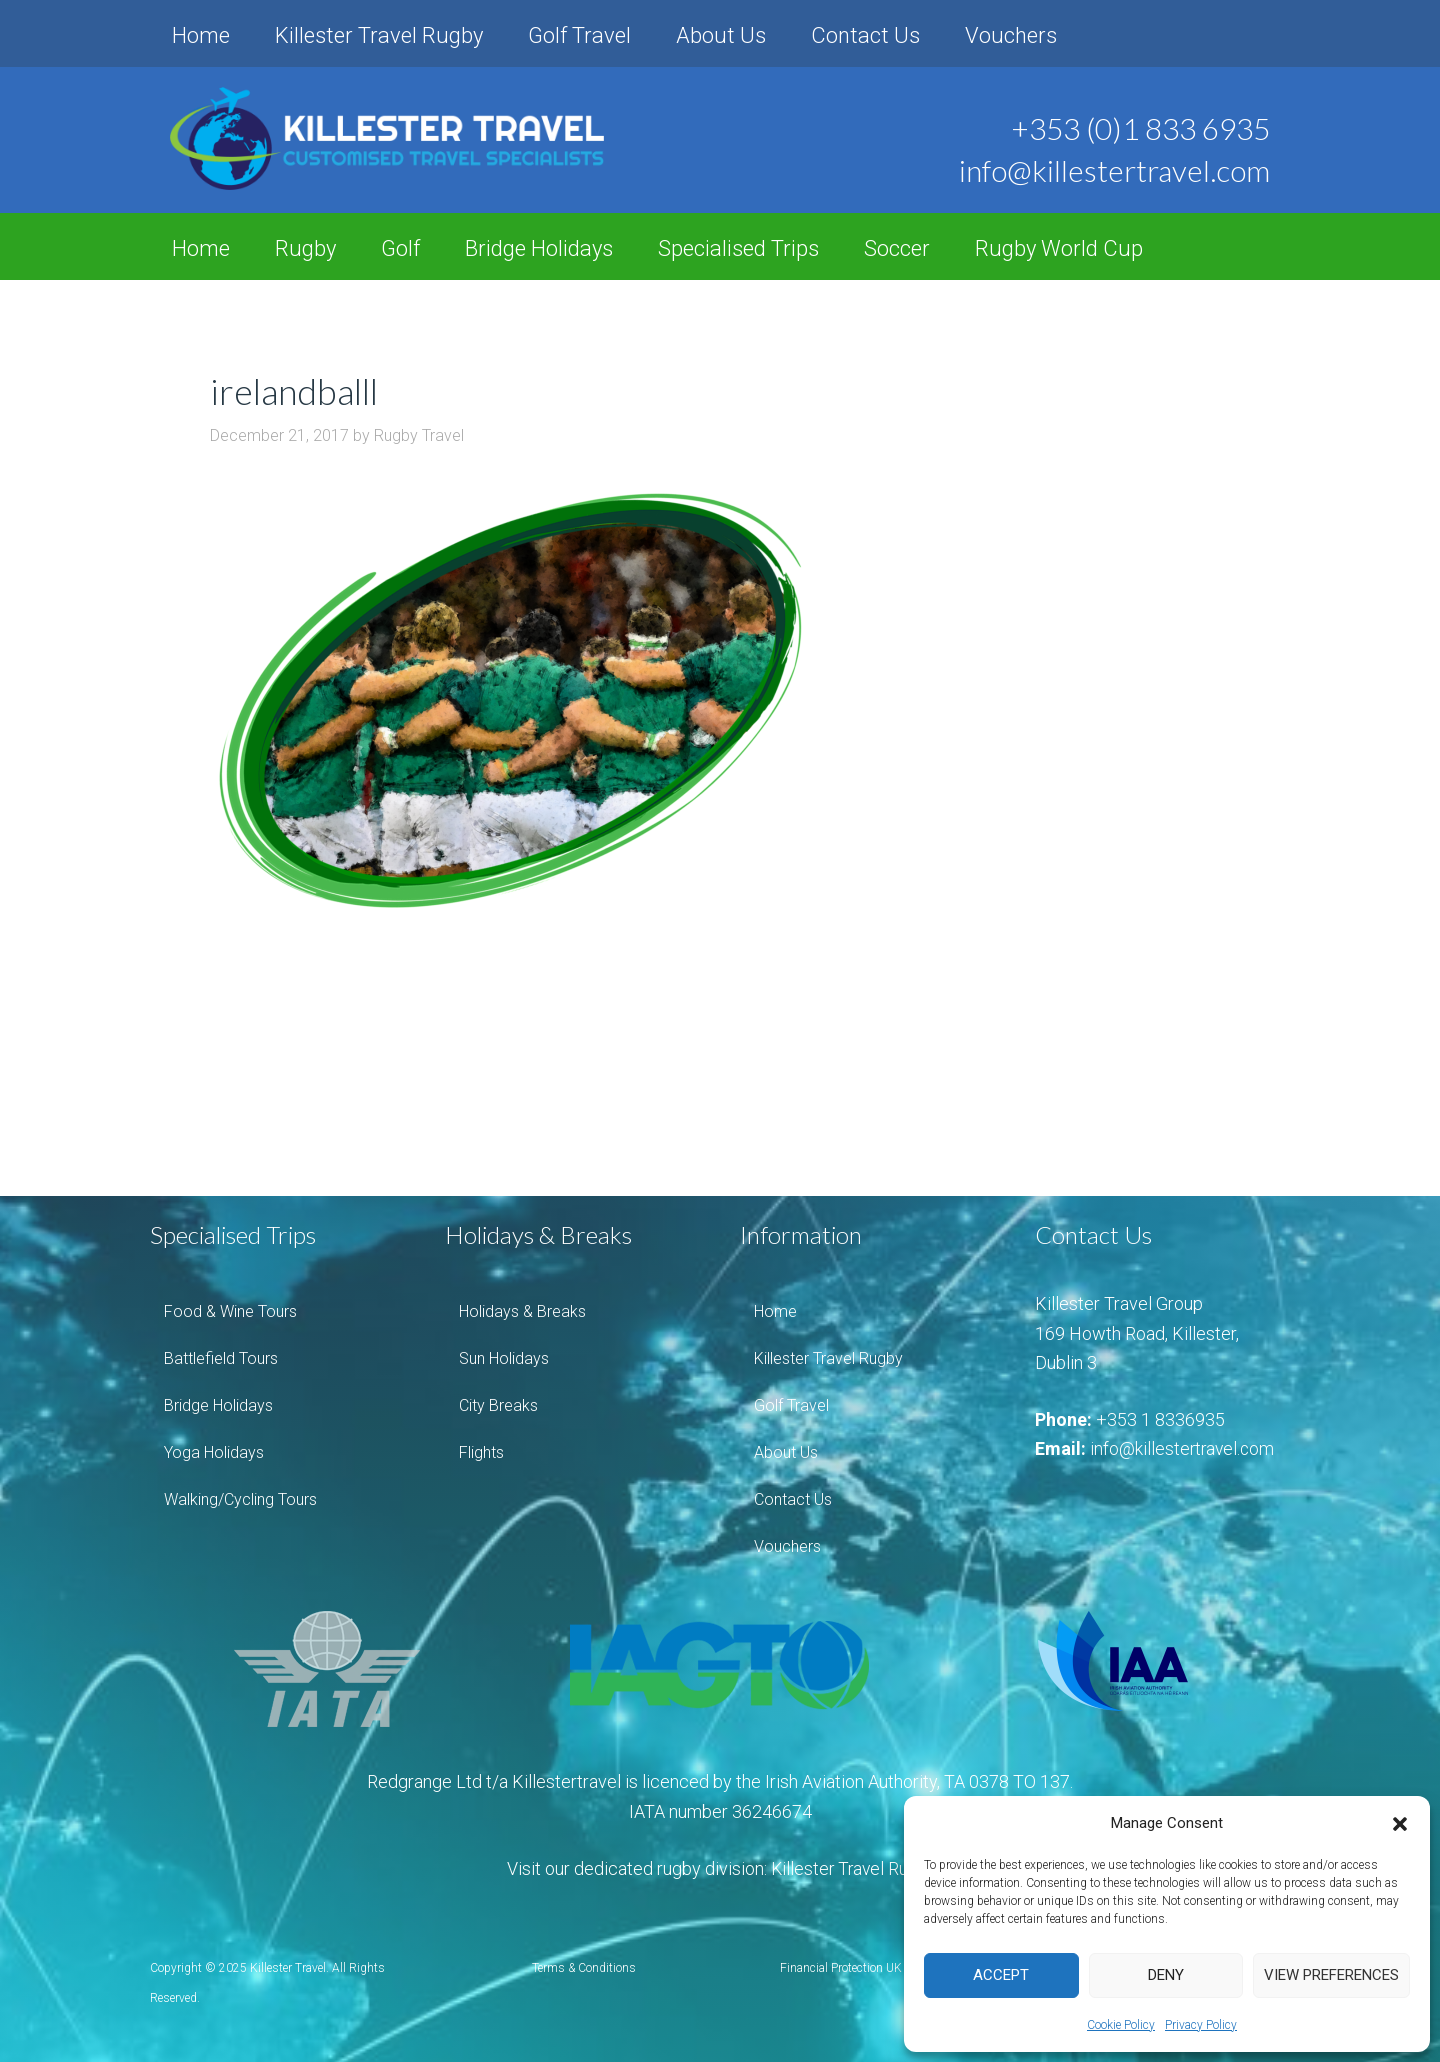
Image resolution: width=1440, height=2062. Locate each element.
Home (201, 35)
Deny (1166, 1975)
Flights (481, 1452)
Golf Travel (579, 35)
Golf (400, 248)
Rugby (305, 248)
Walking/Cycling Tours (240, 1499)
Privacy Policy (1201, 2025)
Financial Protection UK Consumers (873, 1968)
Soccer (897, 248)
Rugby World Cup (1059, 248)
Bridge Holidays (539, 248)
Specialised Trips (738, 248)
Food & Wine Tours (230, 1311)
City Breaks (498, 1405)
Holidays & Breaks (522, 1311)
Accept (1001, 1975)
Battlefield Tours (221, 1358)
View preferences (1331, 1975)
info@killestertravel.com (1184, 1448)
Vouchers (1011, 35)
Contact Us (865, 35)
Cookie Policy (1121, 2025)
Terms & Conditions (584, 1968)
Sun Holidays (504, 1358)
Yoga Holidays (214, 1452)
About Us (721, 35)
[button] (1400, 1824)
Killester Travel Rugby (379, 35)
